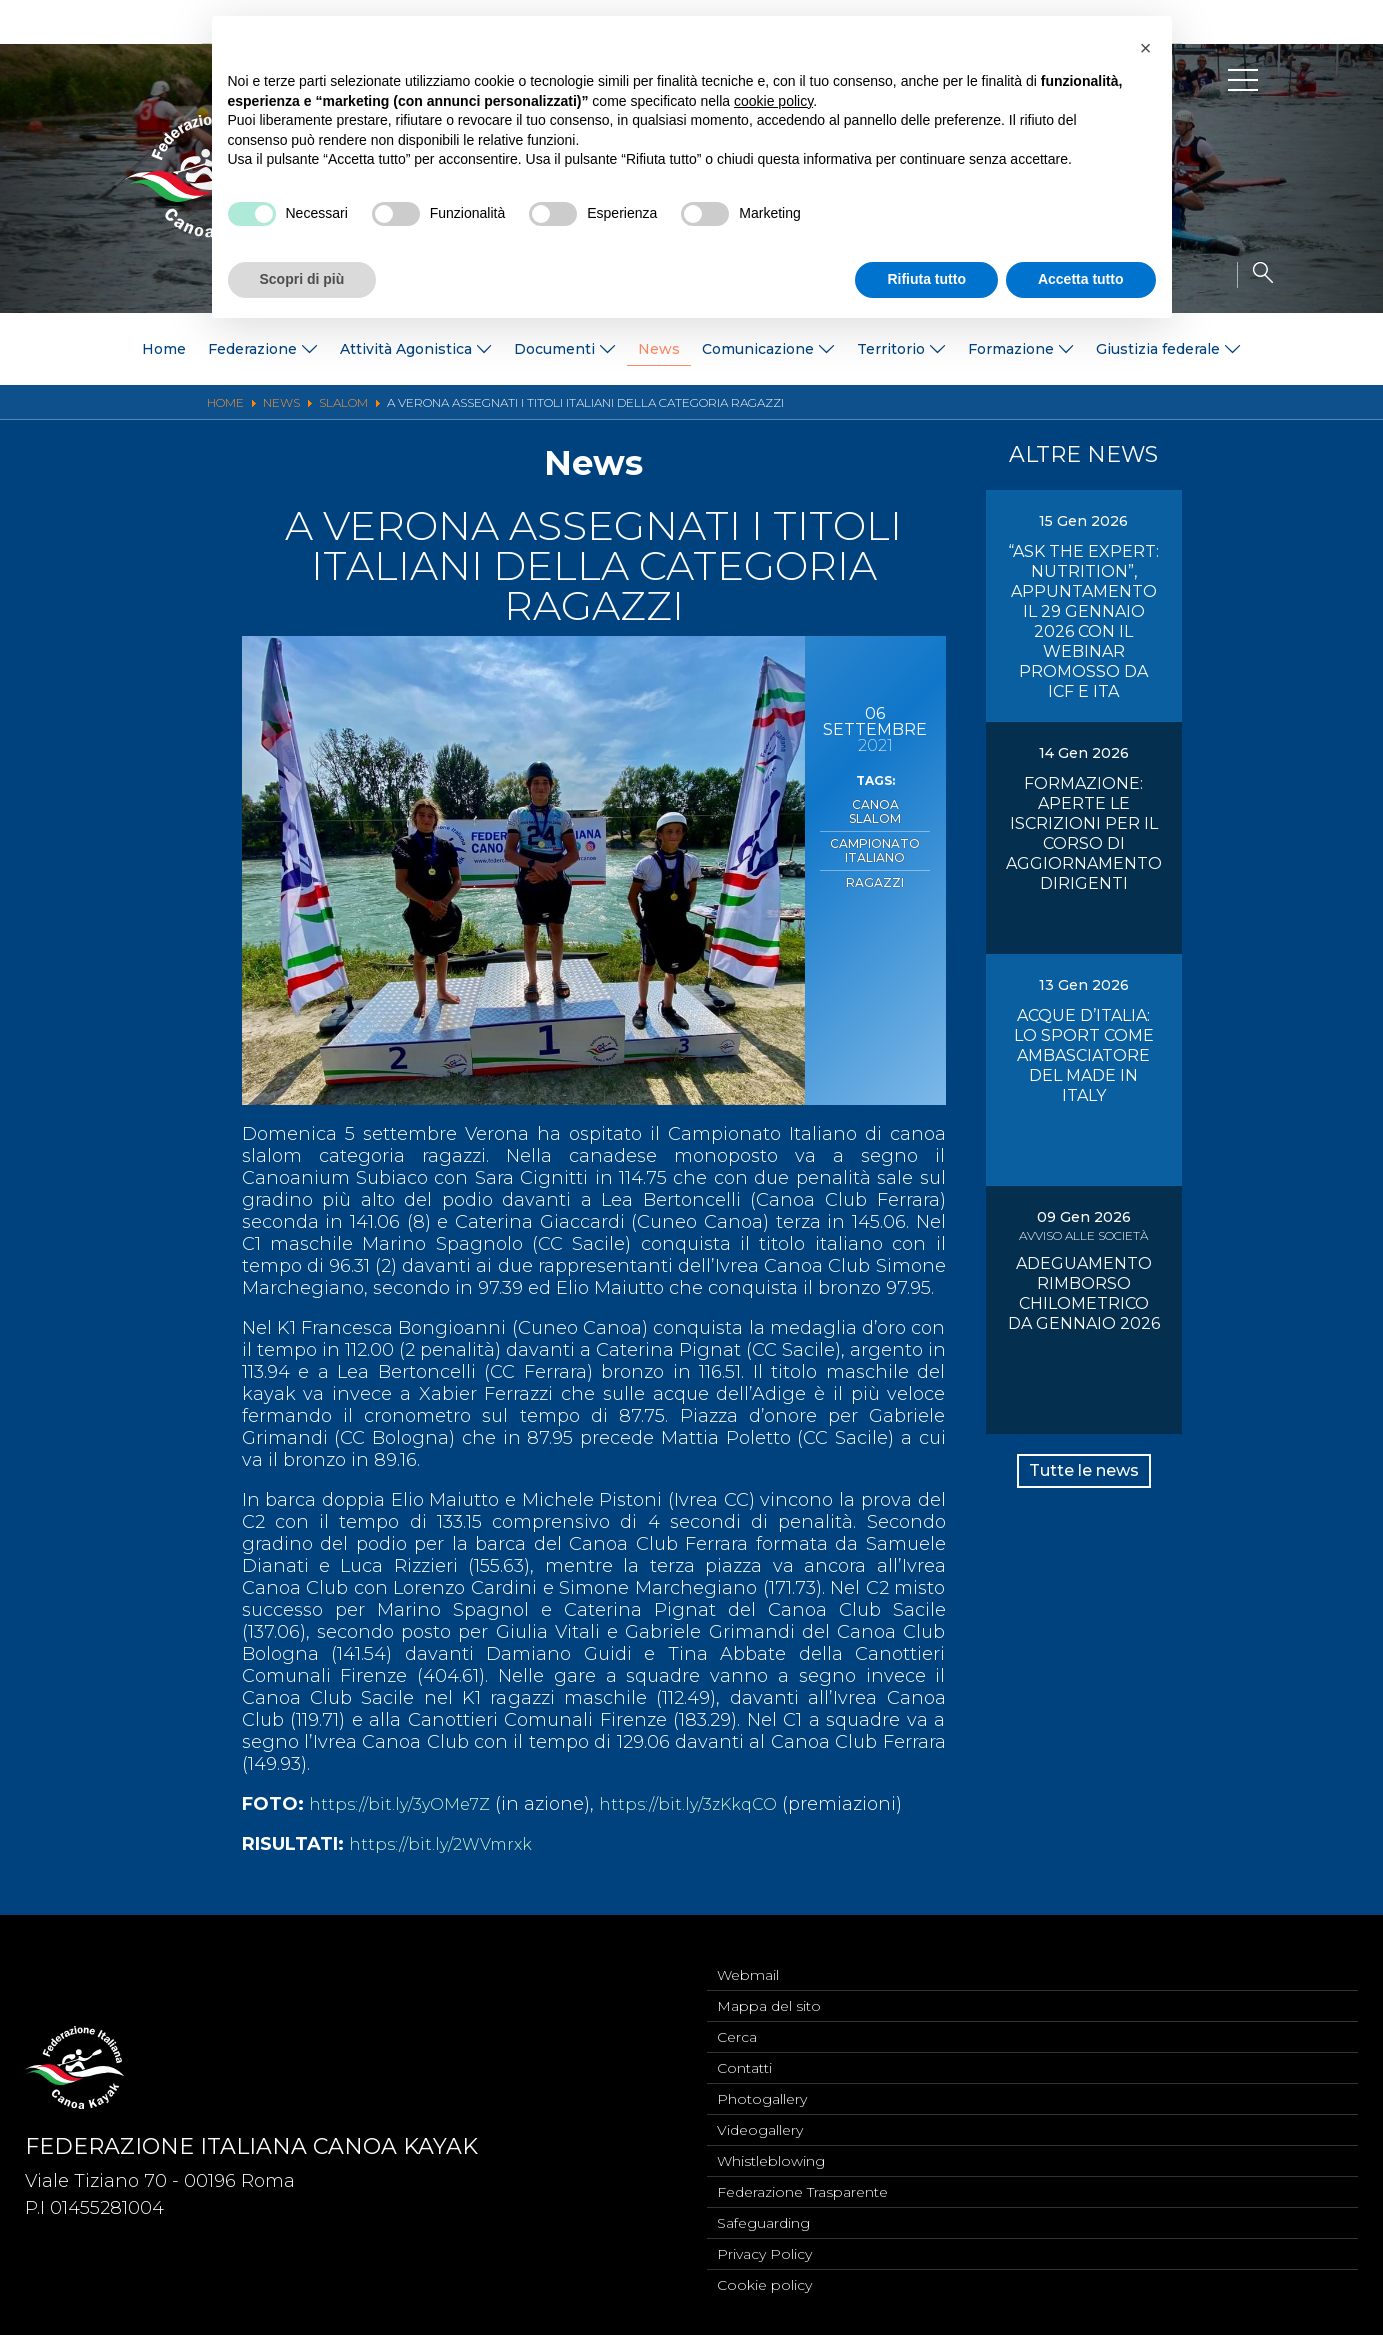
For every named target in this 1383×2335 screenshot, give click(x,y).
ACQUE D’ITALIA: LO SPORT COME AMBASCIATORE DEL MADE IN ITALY (1084, 1055)
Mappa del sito (769, 1987)
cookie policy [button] (773, 101)
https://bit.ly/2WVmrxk (448, 1844)
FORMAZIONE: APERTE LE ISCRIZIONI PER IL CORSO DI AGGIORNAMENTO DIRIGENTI (1084, 833)
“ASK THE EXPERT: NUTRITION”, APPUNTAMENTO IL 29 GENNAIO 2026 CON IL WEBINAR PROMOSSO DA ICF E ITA (1083, 621)
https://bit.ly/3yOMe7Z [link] (407, 1804)
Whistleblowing (771, 2152)
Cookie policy (764, 2284)
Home (164, 349)
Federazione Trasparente (802, 2185)
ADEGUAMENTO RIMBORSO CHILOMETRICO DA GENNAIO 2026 (1084, 1293)
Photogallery (762, 2086)
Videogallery (760, 2119)
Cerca (737, 2020)
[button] (1146, 48)
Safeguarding (763, 2218)
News (659, 349)
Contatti (744, 2053)
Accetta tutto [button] (1081, 279)
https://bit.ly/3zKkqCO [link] (710, 1804)
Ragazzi (875, 859)
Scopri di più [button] (302, 279)
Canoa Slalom (875, 803)
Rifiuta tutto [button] (926, 279)
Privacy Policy (764, 2251)
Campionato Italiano (875, 831)
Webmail (748, 1954)
